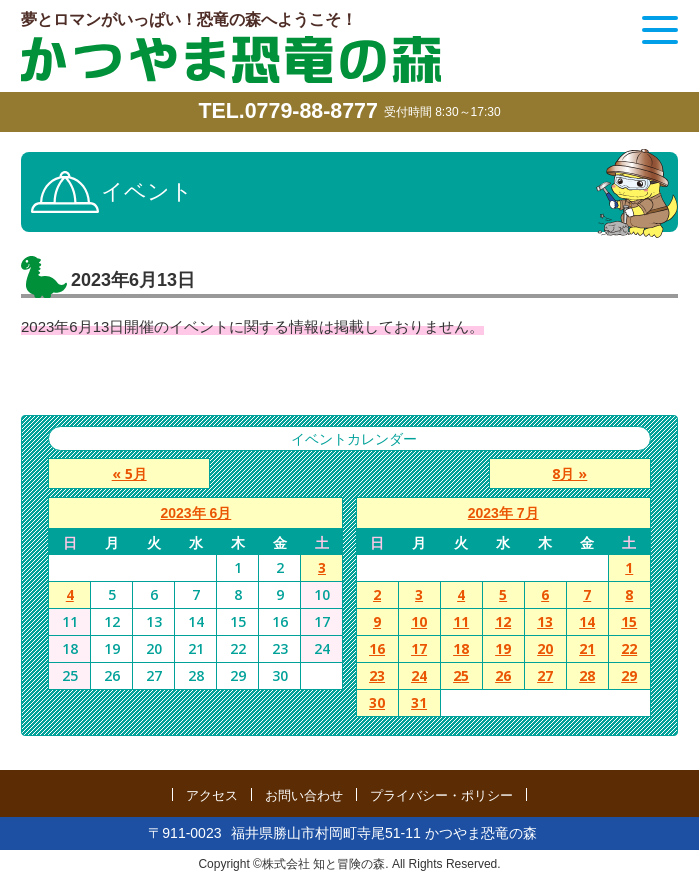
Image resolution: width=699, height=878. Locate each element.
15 (629, 622)
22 (629, 649)
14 (587, 622)
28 (587, 676)
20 (545, 649)
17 (419, 649)
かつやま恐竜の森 (231, 59)
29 (629, 676)
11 (461, 622)
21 (587, 649)
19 (503, 649)
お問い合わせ (304, 794)
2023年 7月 (503, 514)
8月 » (574, 473)
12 (503, 622)
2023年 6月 (195, 514)
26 (503, 676)
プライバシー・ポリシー (441, 794)
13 (545, 622)
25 (461, 676)
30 (377, 703)
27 (545, 676)
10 (419, 622)
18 (461, 649)
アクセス (212, 794)
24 (419, 676)
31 (419, 703)
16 (377, 649)
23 (377, 676)
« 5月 (124, 473)
